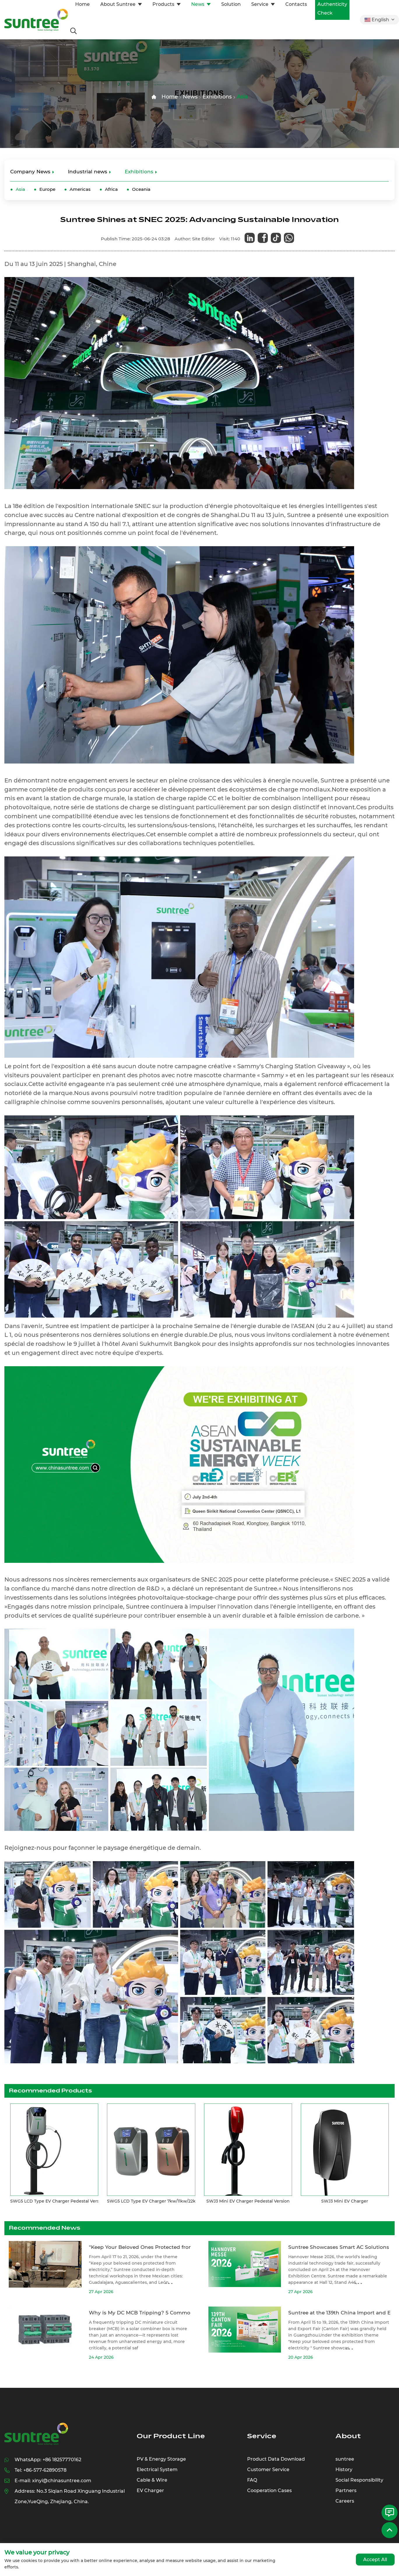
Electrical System (157, 2469)
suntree (344, 2459)
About (348, 2436)
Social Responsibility (359, 2480)
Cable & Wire (152, 2480)
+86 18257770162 (62, 2459)
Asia (242, 97)
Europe (47, 189)
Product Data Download (276, 2459)
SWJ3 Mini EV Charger (344, 2201)
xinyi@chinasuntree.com (61, 2480)
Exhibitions (217, 97)
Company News (30, 172)
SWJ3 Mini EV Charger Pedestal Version (248, 2201)
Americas (80, 189)
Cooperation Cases (269, 2490)
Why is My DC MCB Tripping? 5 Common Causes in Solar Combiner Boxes (183, 2313)
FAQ (252, 2480)
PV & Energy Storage (161, 2459)
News (190, 97)
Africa (111, 189)
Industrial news (87, 172)
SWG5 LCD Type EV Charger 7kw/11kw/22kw (153, 2201)
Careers (344, 2501)
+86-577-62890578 (44, 2470)
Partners (345, 2490)
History (343, 2469)
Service (261, 2436)
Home (169, 97)
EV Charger (150, 2490)
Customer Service (268, 2469)
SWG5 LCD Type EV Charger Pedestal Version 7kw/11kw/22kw (74, 2201)
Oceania (141, 189)
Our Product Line (171, 2436)
